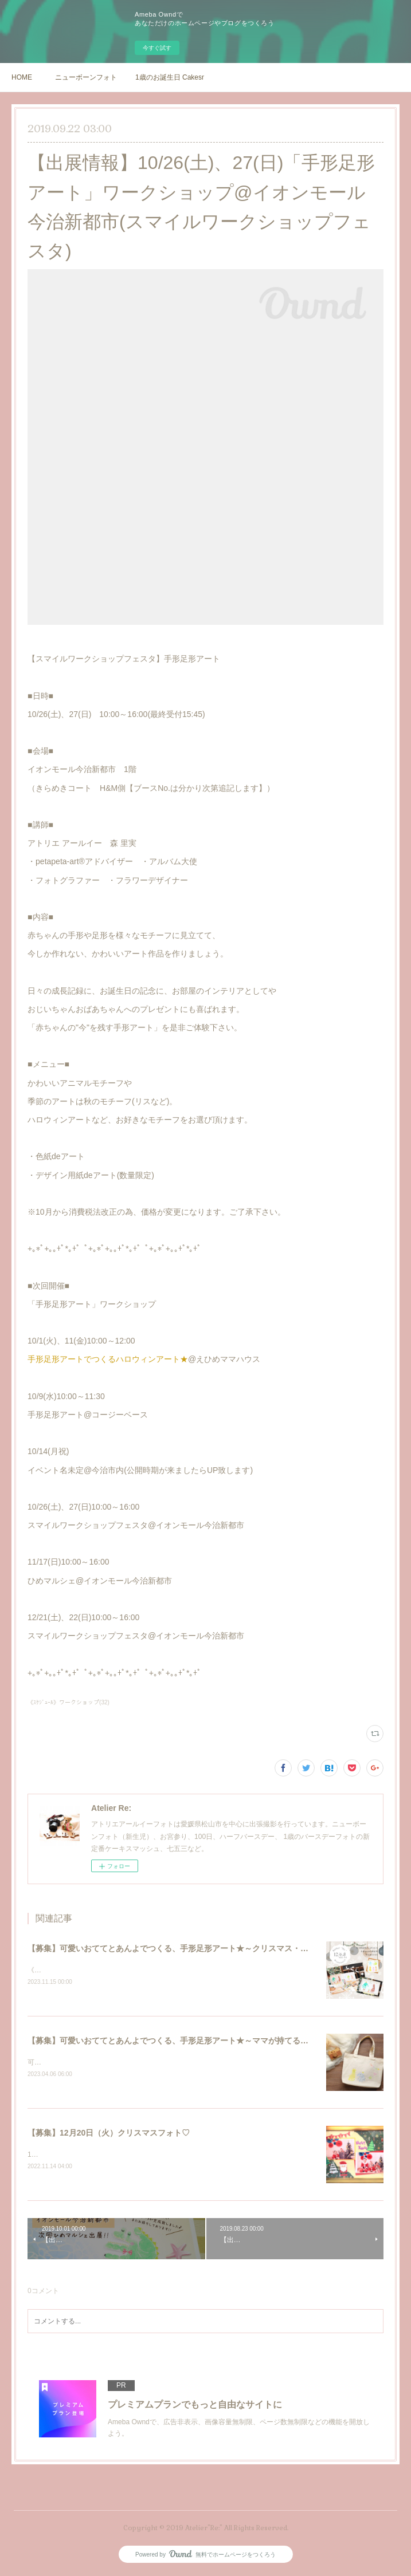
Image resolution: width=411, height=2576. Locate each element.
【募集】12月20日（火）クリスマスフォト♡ (109, 2134)
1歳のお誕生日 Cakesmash (169, 77)
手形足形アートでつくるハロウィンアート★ (108, 1359)
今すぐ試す (157, 48)
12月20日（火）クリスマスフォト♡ (83, 2156)
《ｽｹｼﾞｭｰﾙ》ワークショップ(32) (68, 1702)
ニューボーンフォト (86, 77)
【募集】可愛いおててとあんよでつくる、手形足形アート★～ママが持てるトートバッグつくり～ (204, 2041)
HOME (21, 77)
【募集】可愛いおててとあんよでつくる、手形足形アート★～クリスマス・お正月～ (180, 1948)
